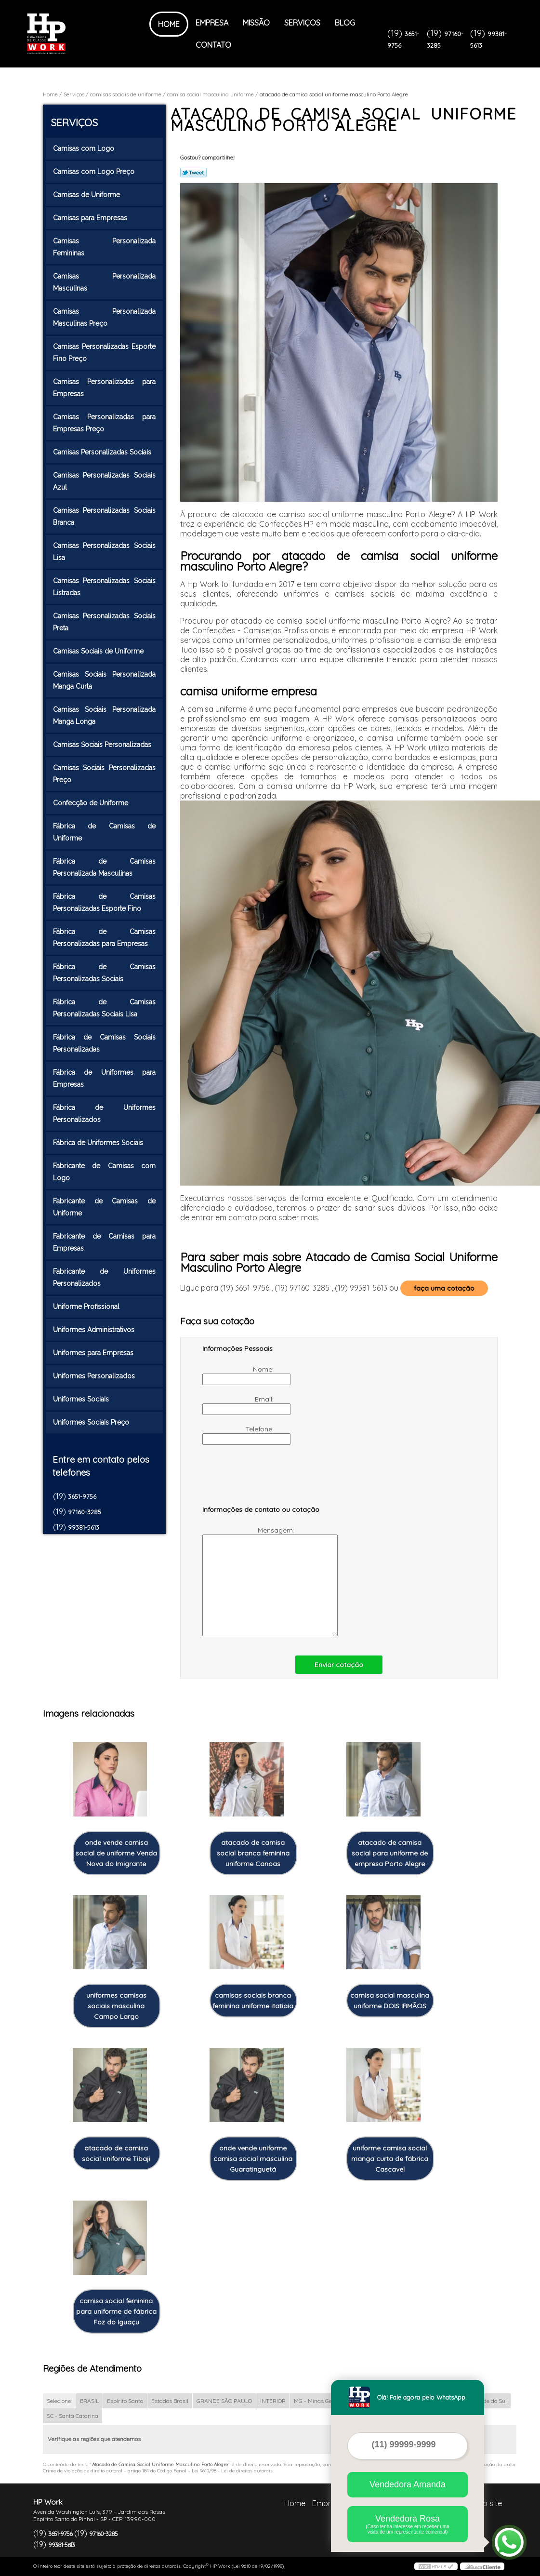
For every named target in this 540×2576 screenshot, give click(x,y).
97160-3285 (84, 1512)
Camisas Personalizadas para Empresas (104, 388)
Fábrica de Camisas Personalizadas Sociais (104, 973)
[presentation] (263, 1479)
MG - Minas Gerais (318, 2400)
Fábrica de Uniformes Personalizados (104, 1113)
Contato (213, 45)
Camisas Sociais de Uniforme (99, 651)
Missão (256, 22)
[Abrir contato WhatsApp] (509, 2542)
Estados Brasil (169, 2400)
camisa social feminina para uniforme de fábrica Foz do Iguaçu (116, 2311)
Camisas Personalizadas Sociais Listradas (104, 587)
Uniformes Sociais (82, 1399)
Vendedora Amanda (407, 2484)
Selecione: (59, 2400)
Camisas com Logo (84, 148)
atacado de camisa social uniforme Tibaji (116, 2153)
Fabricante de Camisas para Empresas (104, 1242)
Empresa (212, 22)
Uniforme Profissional (87, 1306)
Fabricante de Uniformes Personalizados (104, 1277)
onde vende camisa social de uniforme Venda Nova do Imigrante (116, 1853)
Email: (239, 1405)
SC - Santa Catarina (72, 2415)
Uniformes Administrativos (94, 1330)
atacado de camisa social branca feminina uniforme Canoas (253, 1853)
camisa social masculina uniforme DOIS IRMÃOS (389, 2000)
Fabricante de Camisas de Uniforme (104, 1207)
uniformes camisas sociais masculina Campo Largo (116, 2006)
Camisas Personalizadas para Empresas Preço (104, 423)
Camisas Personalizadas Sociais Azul (104, 481)
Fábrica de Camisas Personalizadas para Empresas (104, 938)
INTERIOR (273, 2400)
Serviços (302, 22)
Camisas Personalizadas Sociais (103, 452)
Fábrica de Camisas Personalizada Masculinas (104, 867)
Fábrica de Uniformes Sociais (99, 1143)
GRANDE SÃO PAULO (224, 2400)
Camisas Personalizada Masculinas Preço (104, 317)
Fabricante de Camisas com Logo (104, 1172)
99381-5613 (83, 1527)
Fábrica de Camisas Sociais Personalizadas (104, 1043)
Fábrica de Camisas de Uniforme (104, 832)
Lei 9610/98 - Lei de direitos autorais (232, 2471)
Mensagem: (249, 1581)
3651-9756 (82, 1496)
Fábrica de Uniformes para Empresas (104, 1078)
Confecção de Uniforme (91, 803)
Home (169, 24)
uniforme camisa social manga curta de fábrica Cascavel (389, 2159)
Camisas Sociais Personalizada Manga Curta (104, 680)
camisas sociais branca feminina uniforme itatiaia (252, 2000)
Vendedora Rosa (407, 2524)
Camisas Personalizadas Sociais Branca (104, 516)
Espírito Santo (125, 2400)
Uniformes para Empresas (94, 1353)
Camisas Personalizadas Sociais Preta (104, 622)
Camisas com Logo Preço (94, 171)
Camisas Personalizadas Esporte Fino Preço (104, 352)
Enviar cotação (339, 1664)
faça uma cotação (444, 1288)
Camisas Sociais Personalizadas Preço (104, 774)
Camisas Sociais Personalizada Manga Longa (104, 715)
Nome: (239, 1375)
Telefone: (239, 1435)
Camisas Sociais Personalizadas (103, 744)
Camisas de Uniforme (87, 195)
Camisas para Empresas (91, 218)
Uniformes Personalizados (95, 1376)
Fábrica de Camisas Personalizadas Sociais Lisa (104, 1008)
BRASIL (89, 2400)
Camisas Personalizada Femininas (104, 247)
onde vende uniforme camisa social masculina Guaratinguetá (252, 2159)
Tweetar (193, 172)
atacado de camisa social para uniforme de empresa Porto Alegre (390, 1853)
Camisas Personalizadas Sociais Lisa (104, 551)
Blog (345, 22)
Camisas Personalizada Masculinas (104, 282)
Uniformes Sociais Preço (92, 1422)
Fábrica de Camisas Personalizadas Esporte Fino (104, 902)
